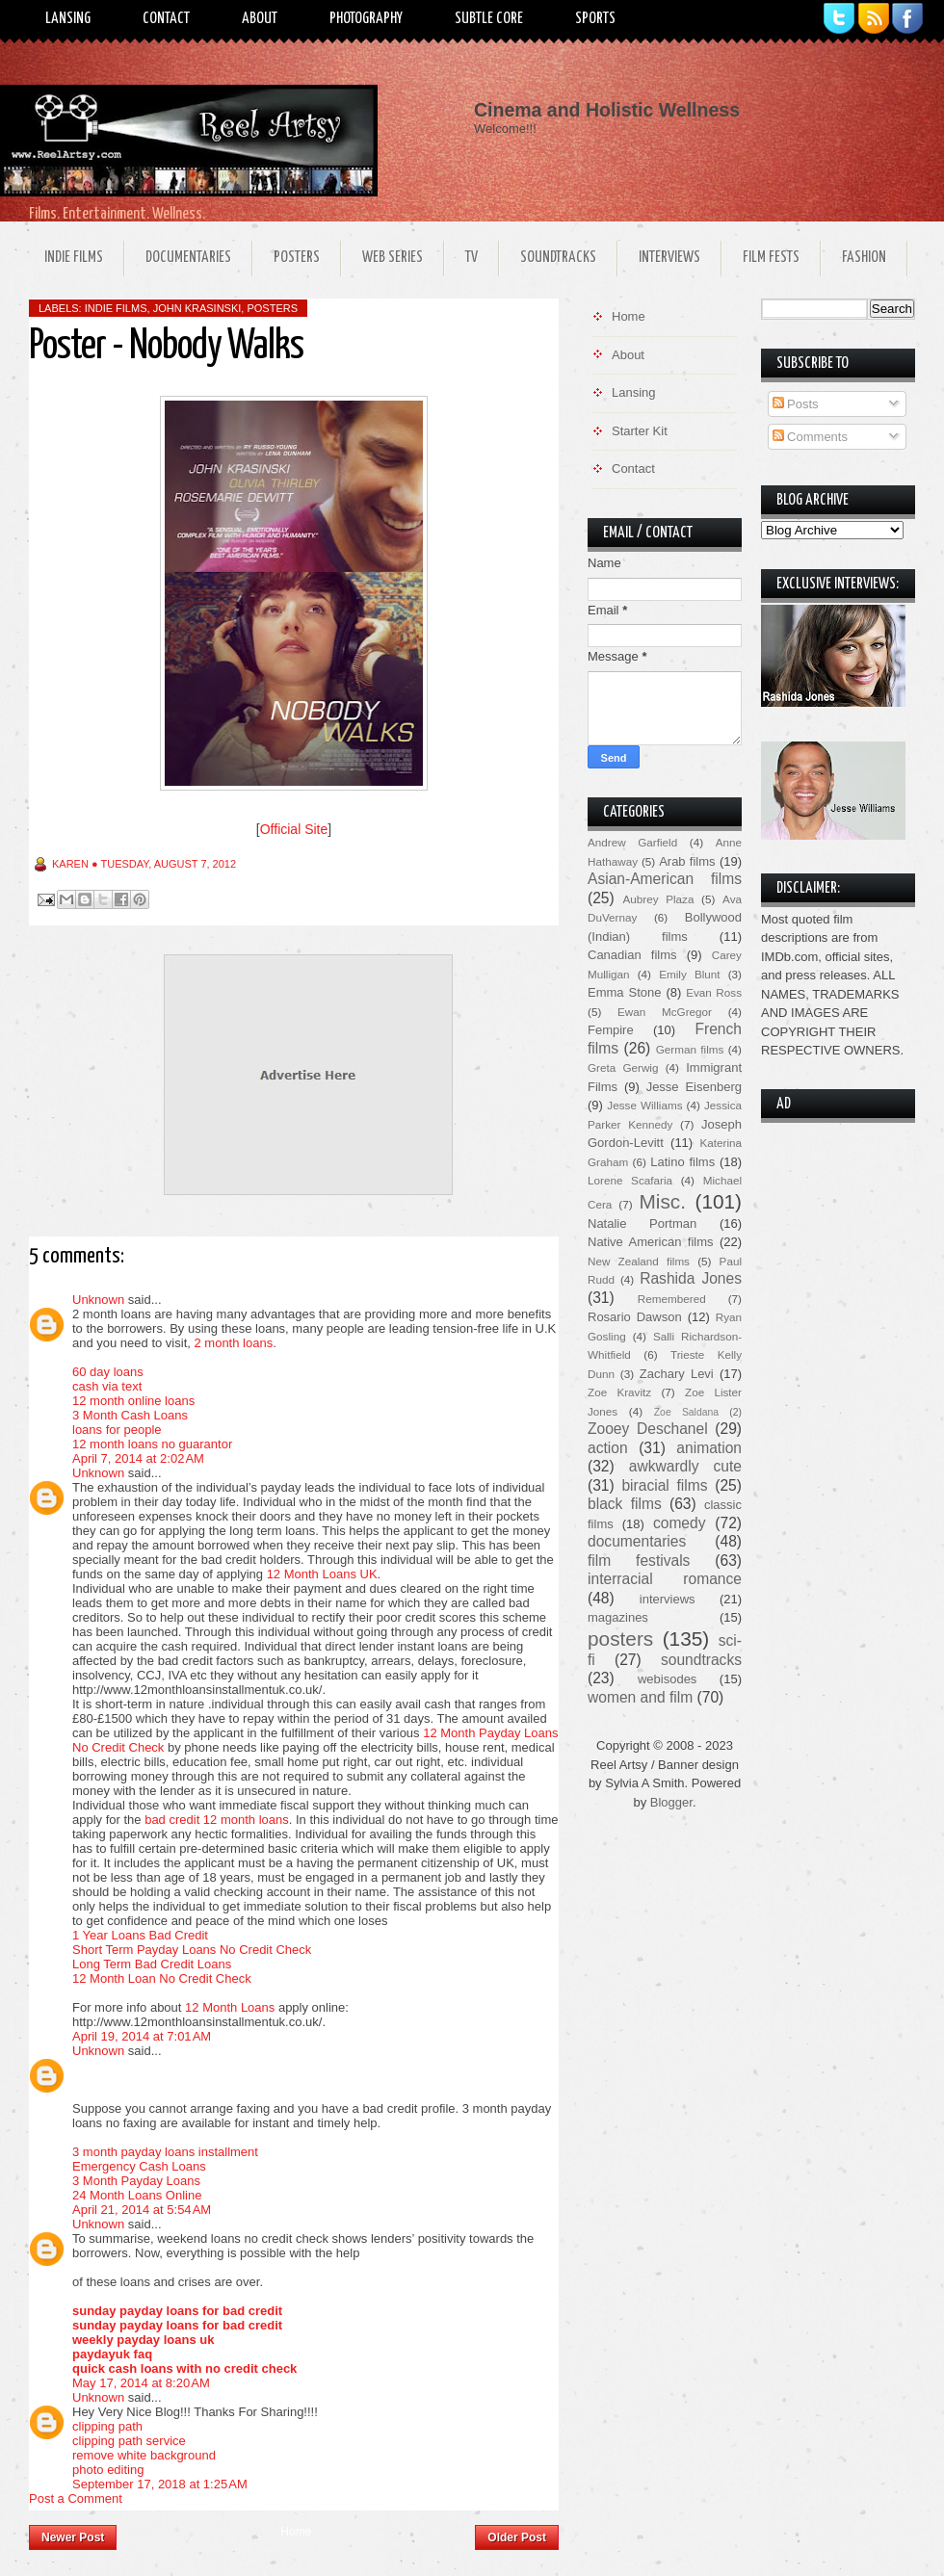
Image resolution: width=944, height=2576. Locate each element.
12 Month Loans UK (322, 1574)
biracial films (664, 1485)
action (608, 1448)
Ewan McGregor (664, 1011)
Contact (166, 19)
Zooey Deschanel (648, 1428)
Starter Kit (640, 431)
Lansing (68, 19)
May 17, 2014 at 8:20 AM (141, 2383)
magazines (618, 1617)
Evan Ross (714, 992)
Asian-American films (665, 879)
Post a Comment (75, 2498)
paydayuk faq (112, 2354)
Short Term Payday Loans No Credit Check (191, 1949)
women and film (640, 1697)
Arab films (687, 861)
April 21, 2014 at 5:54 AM (141, 2209)
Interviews (669, 257)
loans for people (117, 1429)
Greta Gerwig (623, 1067)
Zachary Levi (677, 1373)
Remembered (672, 1298)
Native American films (651, 1242)
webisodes (667, 1679)
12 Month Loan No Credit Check (161, 1978)
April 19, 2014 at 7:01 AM (141, 2036)
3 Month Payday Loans (136, 2180)
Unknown (98, 1299)
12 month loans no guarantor (152, 1444)
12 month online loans (133, 1400)
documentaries (637, 1541)
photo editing (108, 2469)
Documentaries (188, 257)
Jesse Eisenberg (694, 1087)
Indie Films (73, 257)
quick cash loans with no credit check (184, 2368)
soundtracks (701, 1660)
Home (295, 2531)
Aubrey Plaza (659, 899)
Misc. (662, 1201)
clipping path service (129, 2440)
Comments (810, 436)
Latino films (682, 1162)
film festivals (639, 1560)
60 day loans (108, 1372)
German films (690, 1049)
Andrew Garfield (632, 842)
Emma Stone (624, 992)
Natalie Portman (642, 1223)
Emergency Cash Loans (139, 2166)
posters (272, 308)
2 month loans (233, 1343)
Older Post (516, 2537)
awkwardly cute (685, 1466)
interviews (667, 1599)
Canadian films (632, 955)
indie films (116, 308)
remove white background (144, 2455)
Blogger (671, 1802)
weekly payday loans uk (143, 2339)
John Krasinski (197, 308)
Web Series (392, 257)
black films (625, 1504)
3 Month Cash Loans (130, 1415)
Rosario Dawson (635, 1317)
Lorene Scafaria (630, 1180)
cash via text (107, 1386)
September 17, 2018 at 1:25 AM (160, 2484)
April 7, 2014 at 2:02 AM (138, 1458)
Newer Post (72, 2537)
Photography (366, 19)
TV (471, 257)
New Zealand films (639, 1261)
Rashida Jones (691, 1278)
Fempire (611, 1030)
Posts (796, 404)
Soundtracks (558, 257)
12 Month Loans (230, 2007)
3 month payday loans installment (165, 2152)
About (259, 19)
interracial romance (665, 1579)
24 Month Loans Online (136, 2195)
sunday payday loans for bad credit (177, 2310)
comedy (679, 1523)
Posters (297, 257)
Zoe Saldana (686, 1412)
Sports (595, 19)
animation (709, 1448)
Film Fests (771, 257)
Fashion (864, 257)
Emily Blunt (689, 974)
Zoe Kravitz (619, 1392)
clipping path (107, 2426)
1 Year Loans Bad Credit (140, 1935)
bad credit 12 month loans (216, 1819)
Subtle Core (489, 19)
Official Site (294, 829)
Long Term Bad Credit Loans (151, 1964)
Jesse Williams (644, 1105)
